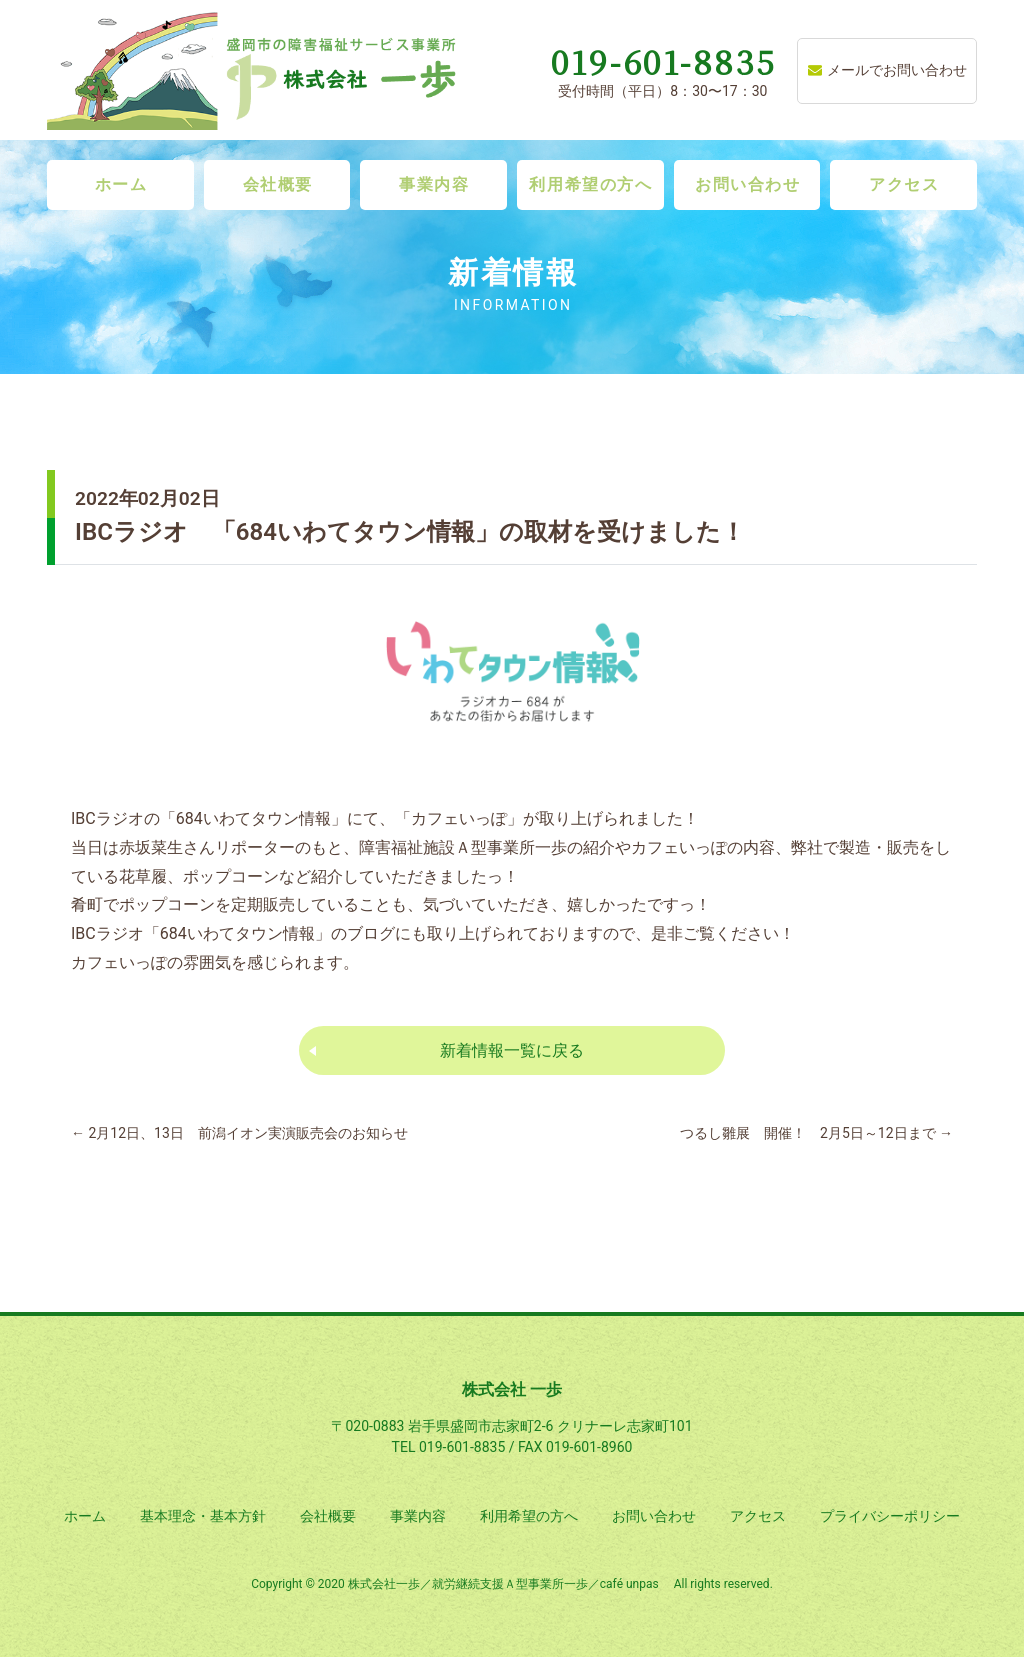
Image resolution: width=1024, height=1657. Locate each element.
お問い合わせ (748, 184)
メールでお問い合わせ (887, 70)
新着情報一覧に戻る (512, 1050)
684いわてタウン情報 (237, 933)
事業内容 (434, 184)
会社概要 (278, 184)
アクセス (904, 184)
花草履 (143, 876)
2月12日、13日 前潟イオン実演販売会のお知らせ (239, 1133)
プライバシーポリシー (890, 1516)
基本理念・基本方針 (203, 1516)
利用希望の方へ (590, 184)
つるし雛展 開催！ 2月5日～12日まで (816, 1133)
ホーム (121, 184)
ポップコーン (231, 876)
